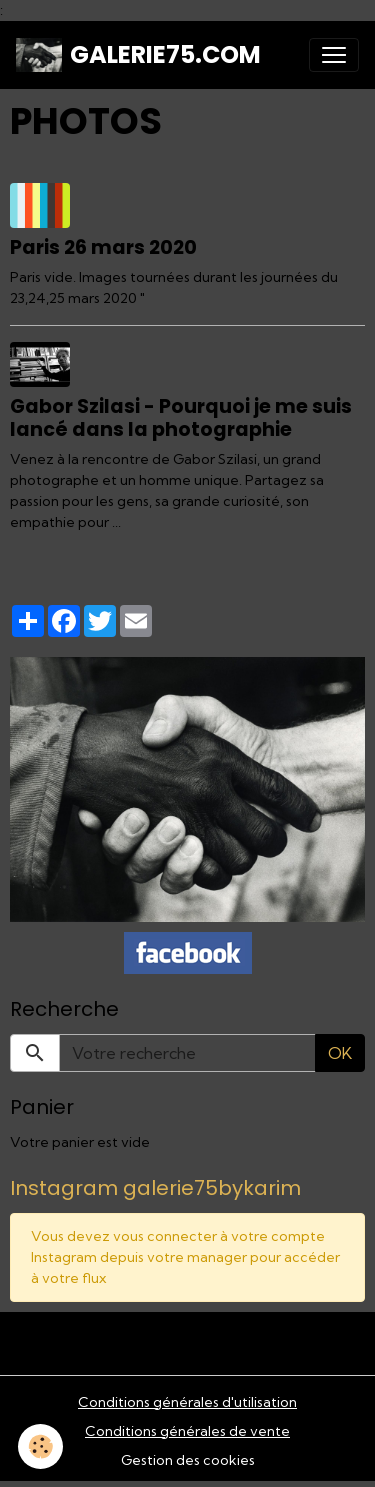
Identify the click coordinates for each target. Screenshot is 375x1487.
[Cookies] (40, 1446)
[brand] (138, 55)
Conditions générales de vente (187, 1431)
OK (340, 1053)
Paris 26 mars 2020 (103, 247)
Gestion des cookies (188, 1460)
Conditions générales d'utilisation (187, 1402)
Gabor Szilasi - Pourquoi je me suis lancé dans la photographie (181, 418)
